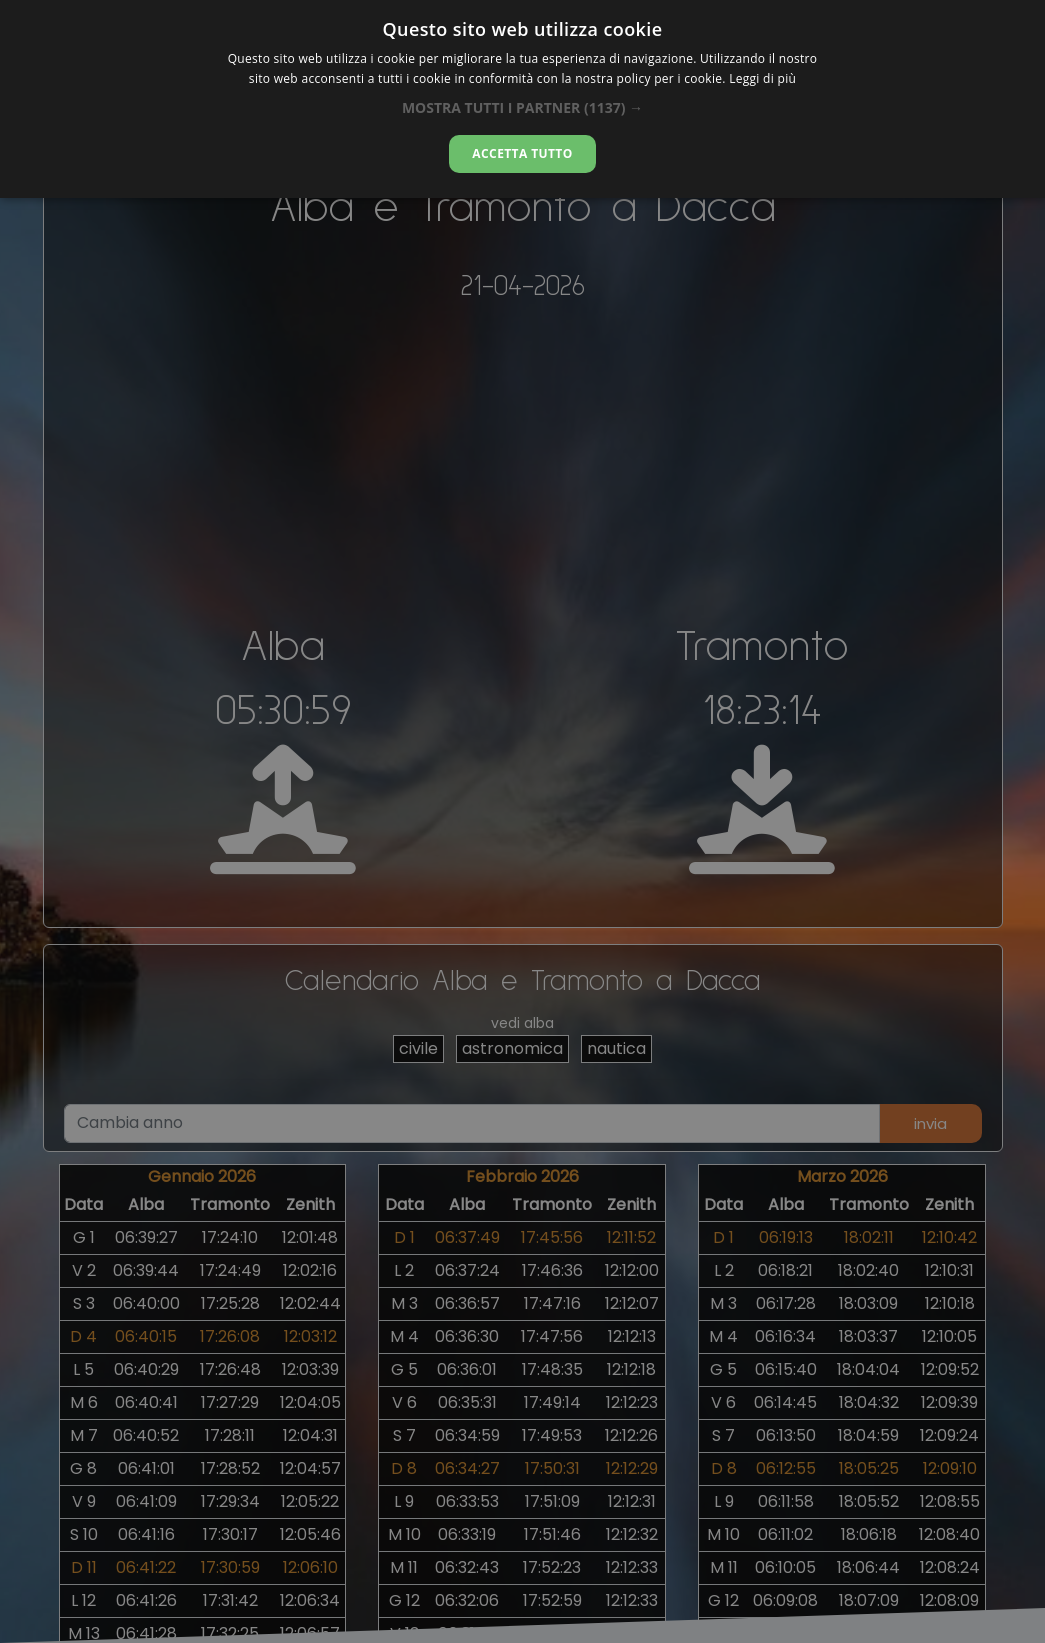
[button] (522, 107)
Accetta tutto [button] (522, 153)
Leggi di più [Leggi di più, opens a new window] (762, 78)
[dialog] (522, 99)
